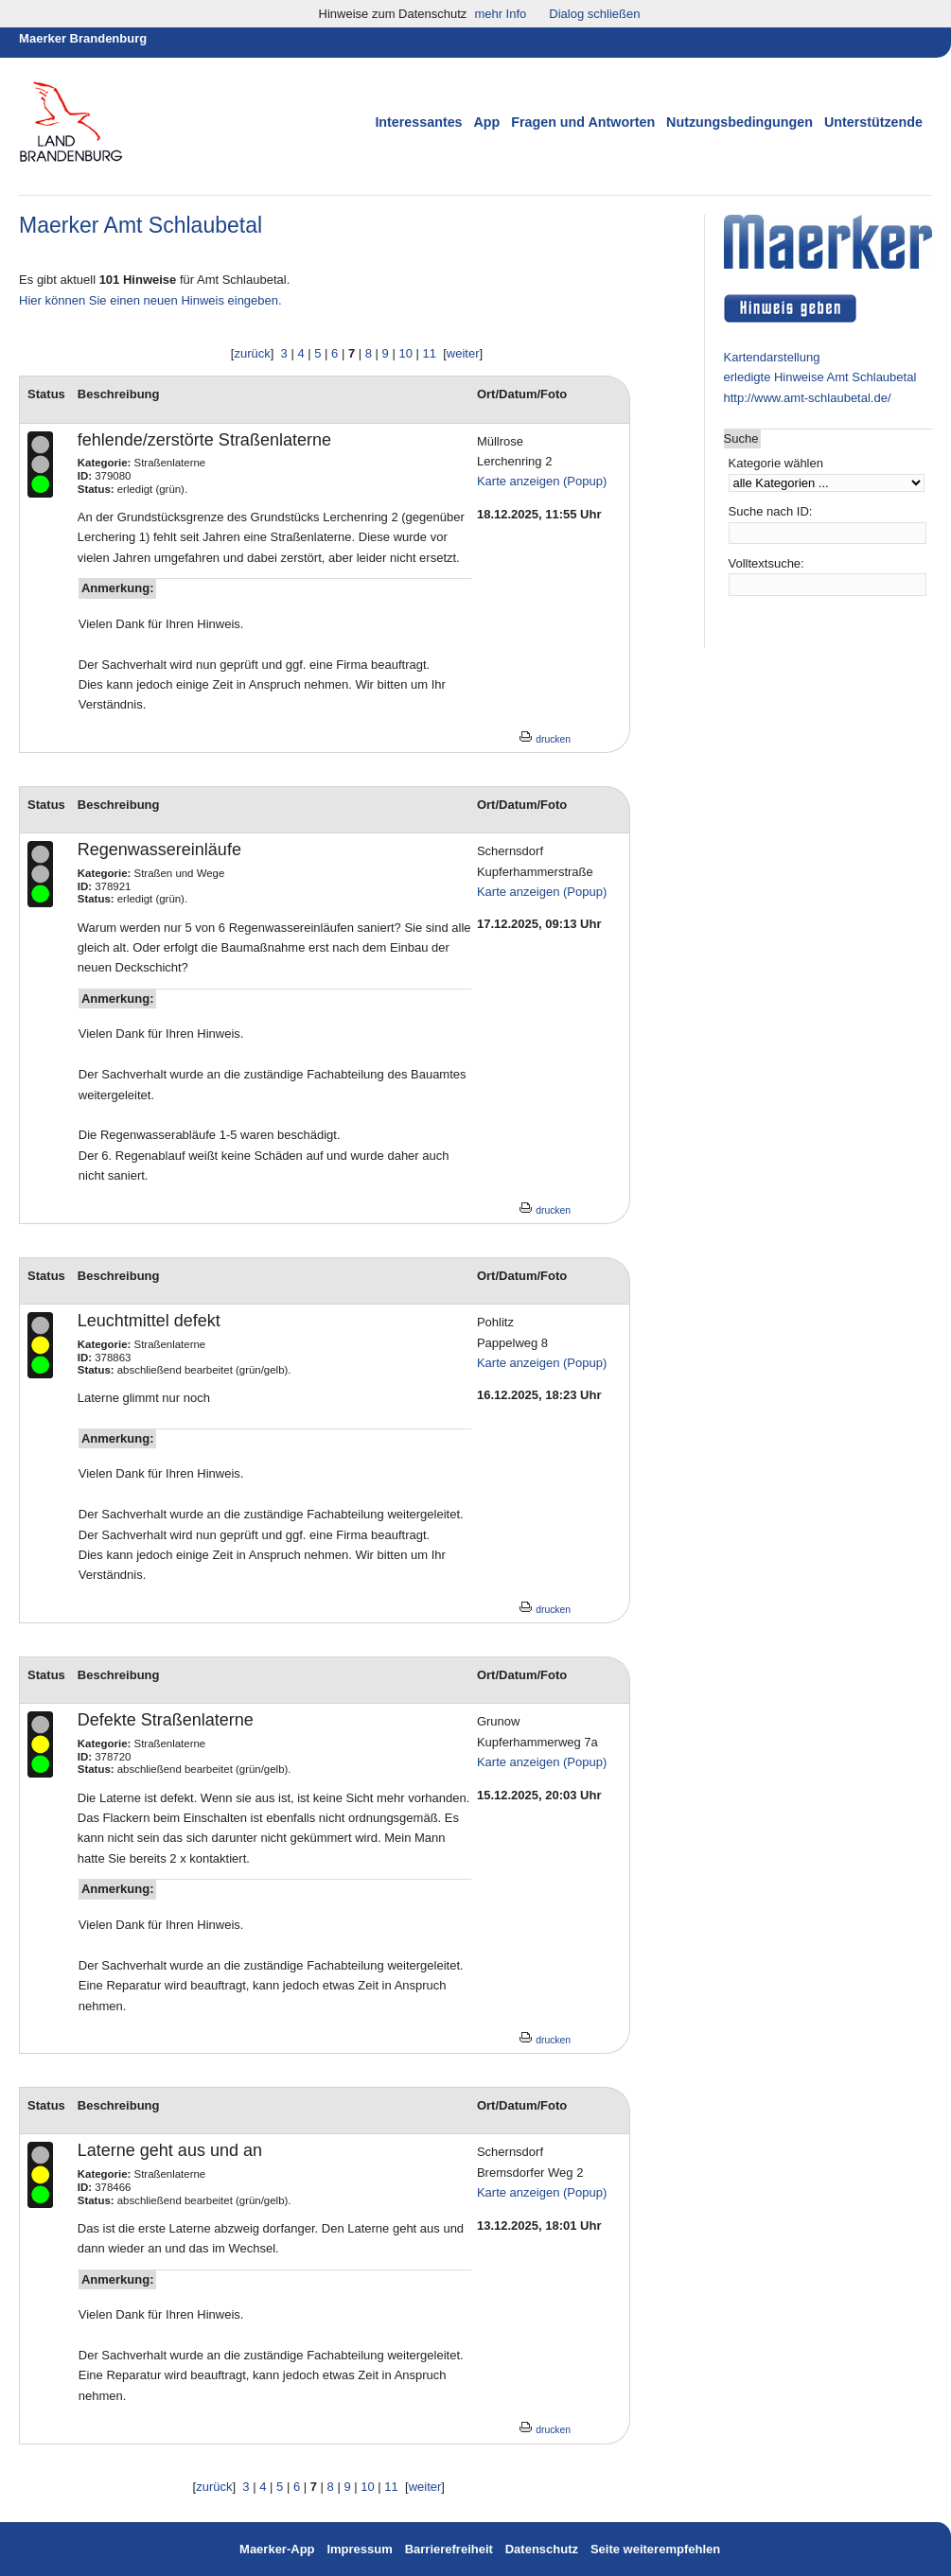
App (486, 122)
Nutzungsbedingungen (739, 122)
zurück (252, 353)
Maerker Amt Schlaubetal (140, 225)
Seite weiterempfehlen (655, 2549)
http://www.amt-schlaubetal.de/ (807, 398)
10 (405, 353)
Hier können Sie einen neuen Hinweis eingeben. (150, 300)
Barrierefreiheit (449, 2549)
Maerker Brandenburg (83, 38)
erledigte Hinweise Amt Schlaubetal (820, 377)
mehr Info (500, 14)
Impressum (361, 2549)
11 (429, 353)
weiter (463, 353)
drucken (545, 739)
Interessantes (418, 122)
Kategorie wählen (776, 463)
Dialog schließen (594, 14)
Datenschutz (541, 2549)
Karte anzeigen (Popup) (542, 481)
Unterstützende (873, 122)
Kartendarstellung (772, 357)
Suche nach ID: (771, 511)
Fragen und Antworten (583, 122)
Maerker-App (276, 2549)
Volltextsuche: (766, 563)
